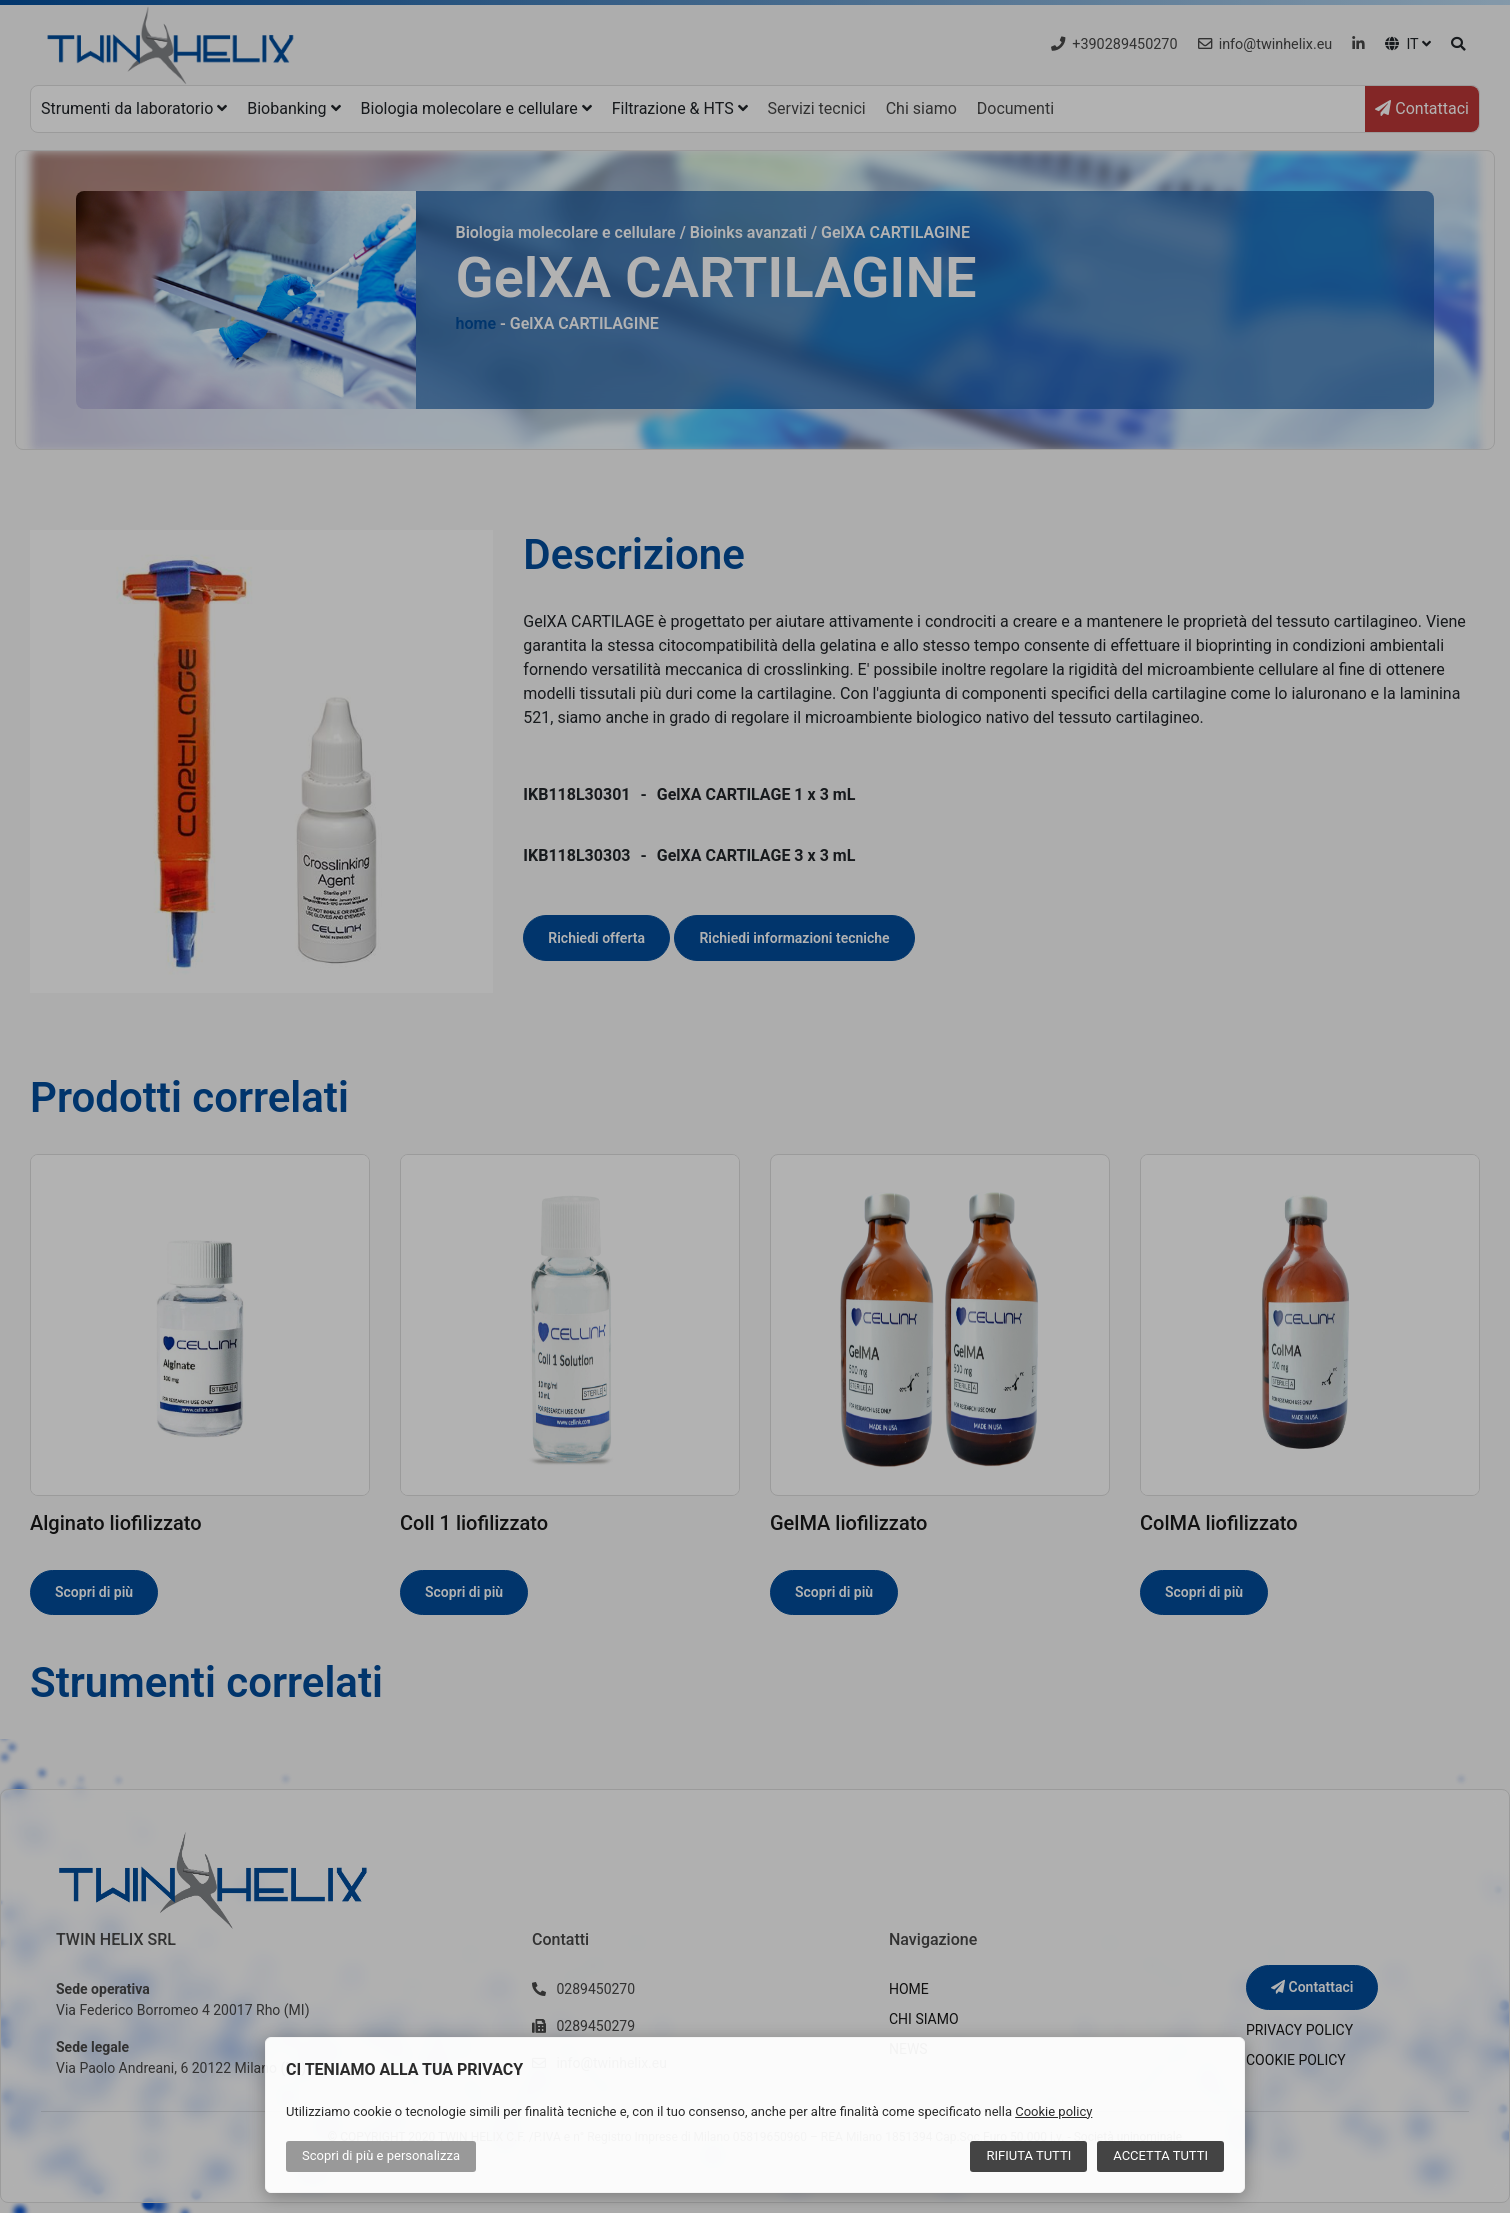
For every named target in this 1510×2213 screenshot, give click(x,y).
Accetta (1160, 2155)
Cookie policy (1053, 2111)
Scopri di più (381, 2155)
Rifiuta (1028, 2155)
